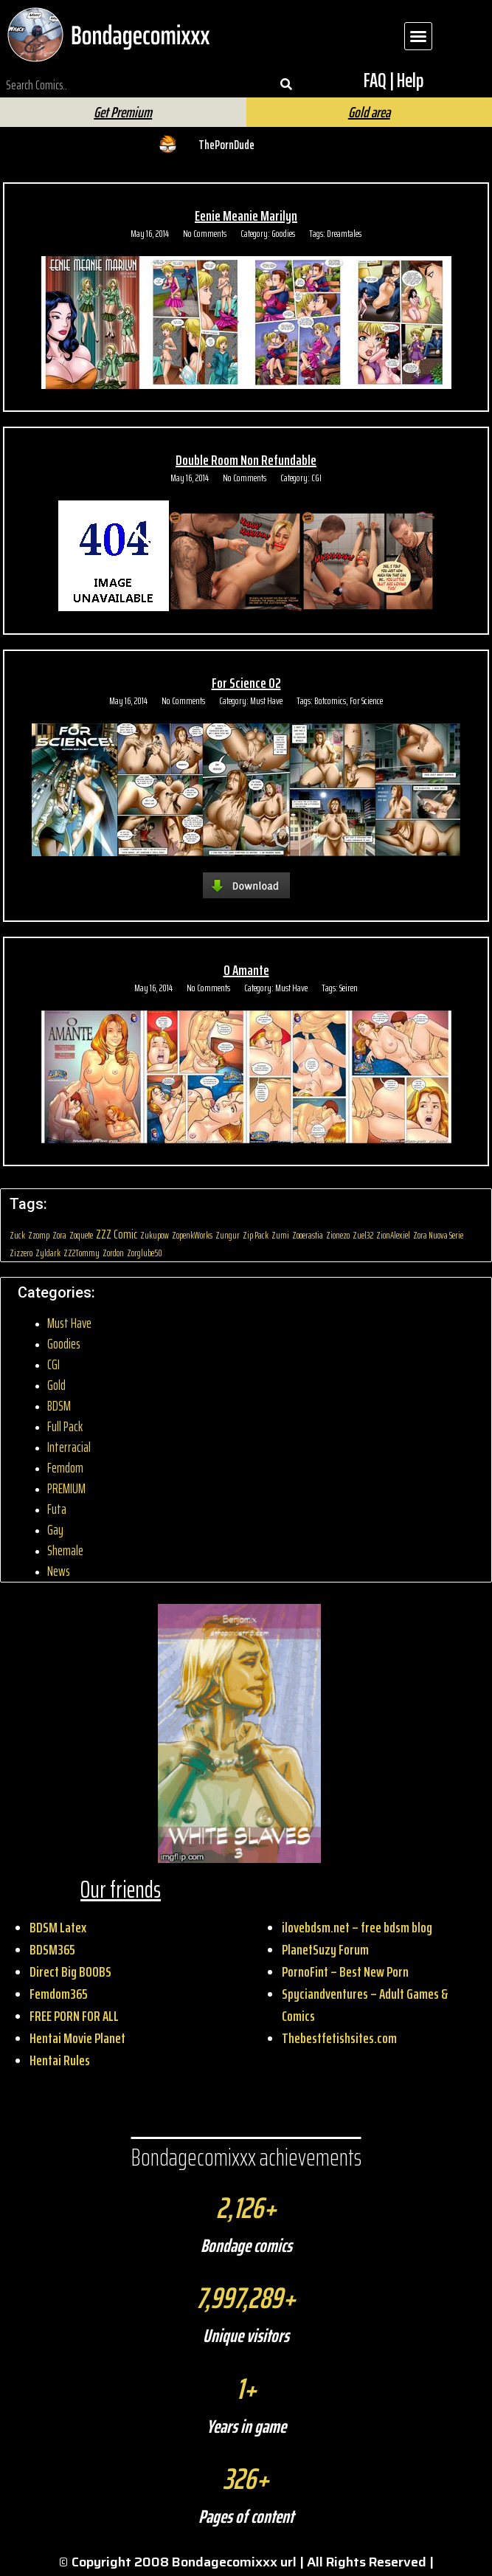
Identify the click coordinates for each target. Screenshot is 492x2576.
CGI (316, 477)
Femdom (65, 1467)
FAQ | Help (393, 80)
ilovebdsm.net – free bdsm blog (357, 1927)
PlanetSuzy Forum (325, 1949)
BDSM (59, 1405)
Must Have (266, 700)
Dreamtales (344, 233)
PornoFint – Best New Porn (345, 1971)
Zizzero (21, 1253)
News (58, 1571)
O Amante (246, 970)
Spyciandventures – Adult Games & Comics (365, 2005)
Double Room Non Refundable (246, 460)
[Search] (286, 84)
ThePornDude (226, 144)
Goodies (283, 233)
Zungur (227, 1235)
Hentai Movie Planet (77, 2038)
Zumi (280, 1235)
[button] (418, 36)
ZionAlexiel (393, 1235)
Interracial (69, 1447)
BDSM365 (52, 1949)
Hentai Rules (60, 2060)
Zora (59, 1235)
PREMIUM (66, 1488)
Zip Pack (255, 1235)
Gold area (369, 112)
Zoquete (81, 1235)
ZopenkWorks (192, 1235)
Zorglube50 (144, 1253)
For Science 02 (246, 683)
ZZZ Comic (116, 1234)
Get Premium (123, 112)
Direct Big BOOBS (70, 1971)
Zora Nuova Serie (438, 1235)
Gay (55, 1529)
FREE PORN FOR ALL (74, 2016)
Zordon (113, 1253)
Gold (56, 1385)
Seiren (348, 987)
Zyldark (47, 1253)
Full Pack (65, 1426)
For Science (366, 700)
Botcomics (330, 700)
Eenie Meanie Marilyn (246, 215)
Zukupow (154, 1235)
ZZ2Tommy (81, 1253)
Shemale (65, 1550)
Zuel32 (363, 1235)
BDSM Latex (58, 1927)
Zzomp (38, 1235)
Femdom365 (59, 1993)
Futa (56, 1509)
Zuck (17, 1235)
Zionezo (338, 1235)
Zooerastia (307, 1235)
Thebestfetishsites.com (339, 2038)
